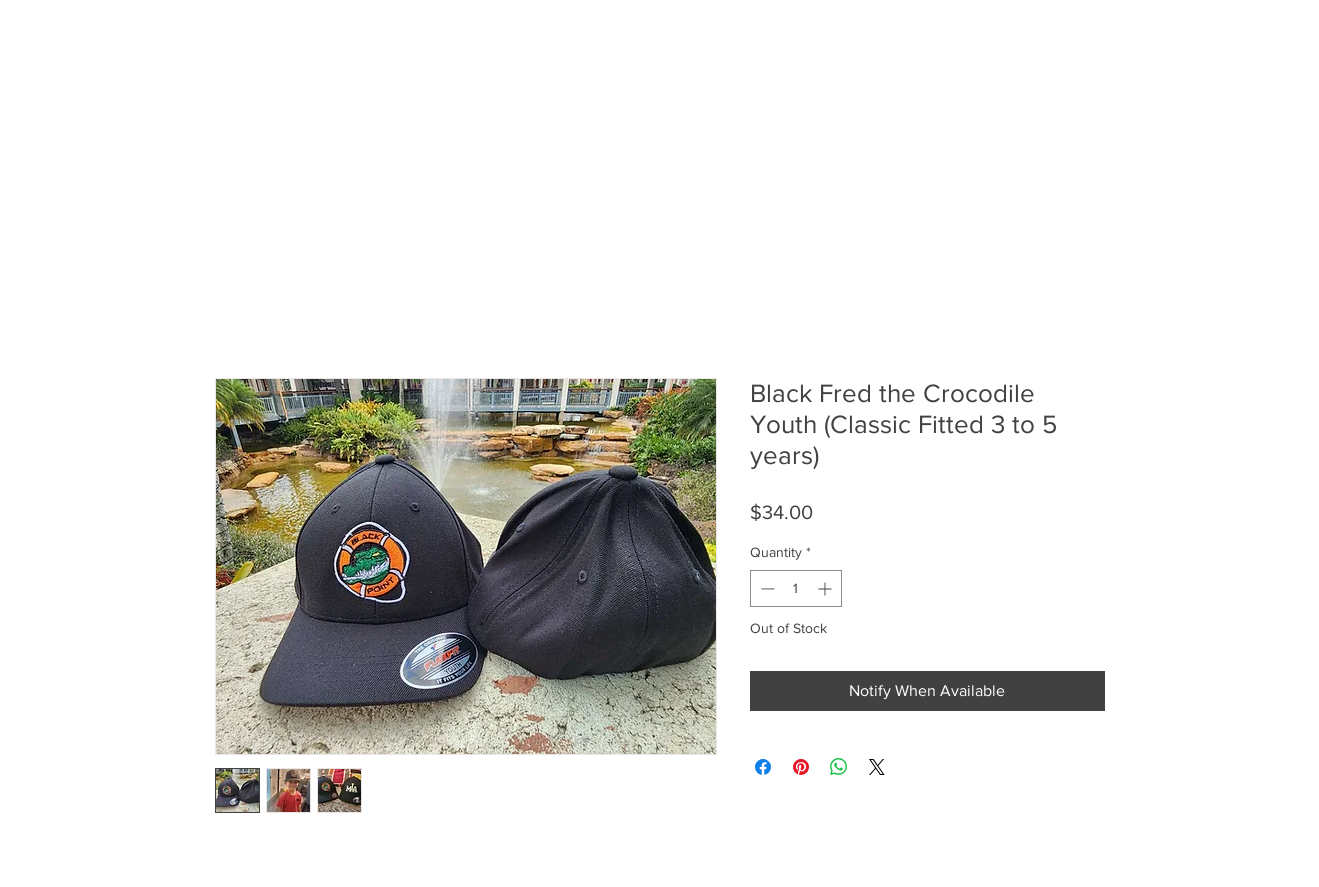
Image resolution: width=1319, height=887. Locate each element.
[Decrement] (765, 588)
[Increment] (826, 588)
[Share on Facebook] (763, 767)
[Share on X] (877, 767)
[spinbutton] (796, 588)
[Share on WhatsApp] (839, 767)
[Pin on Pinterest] (801, 767)
